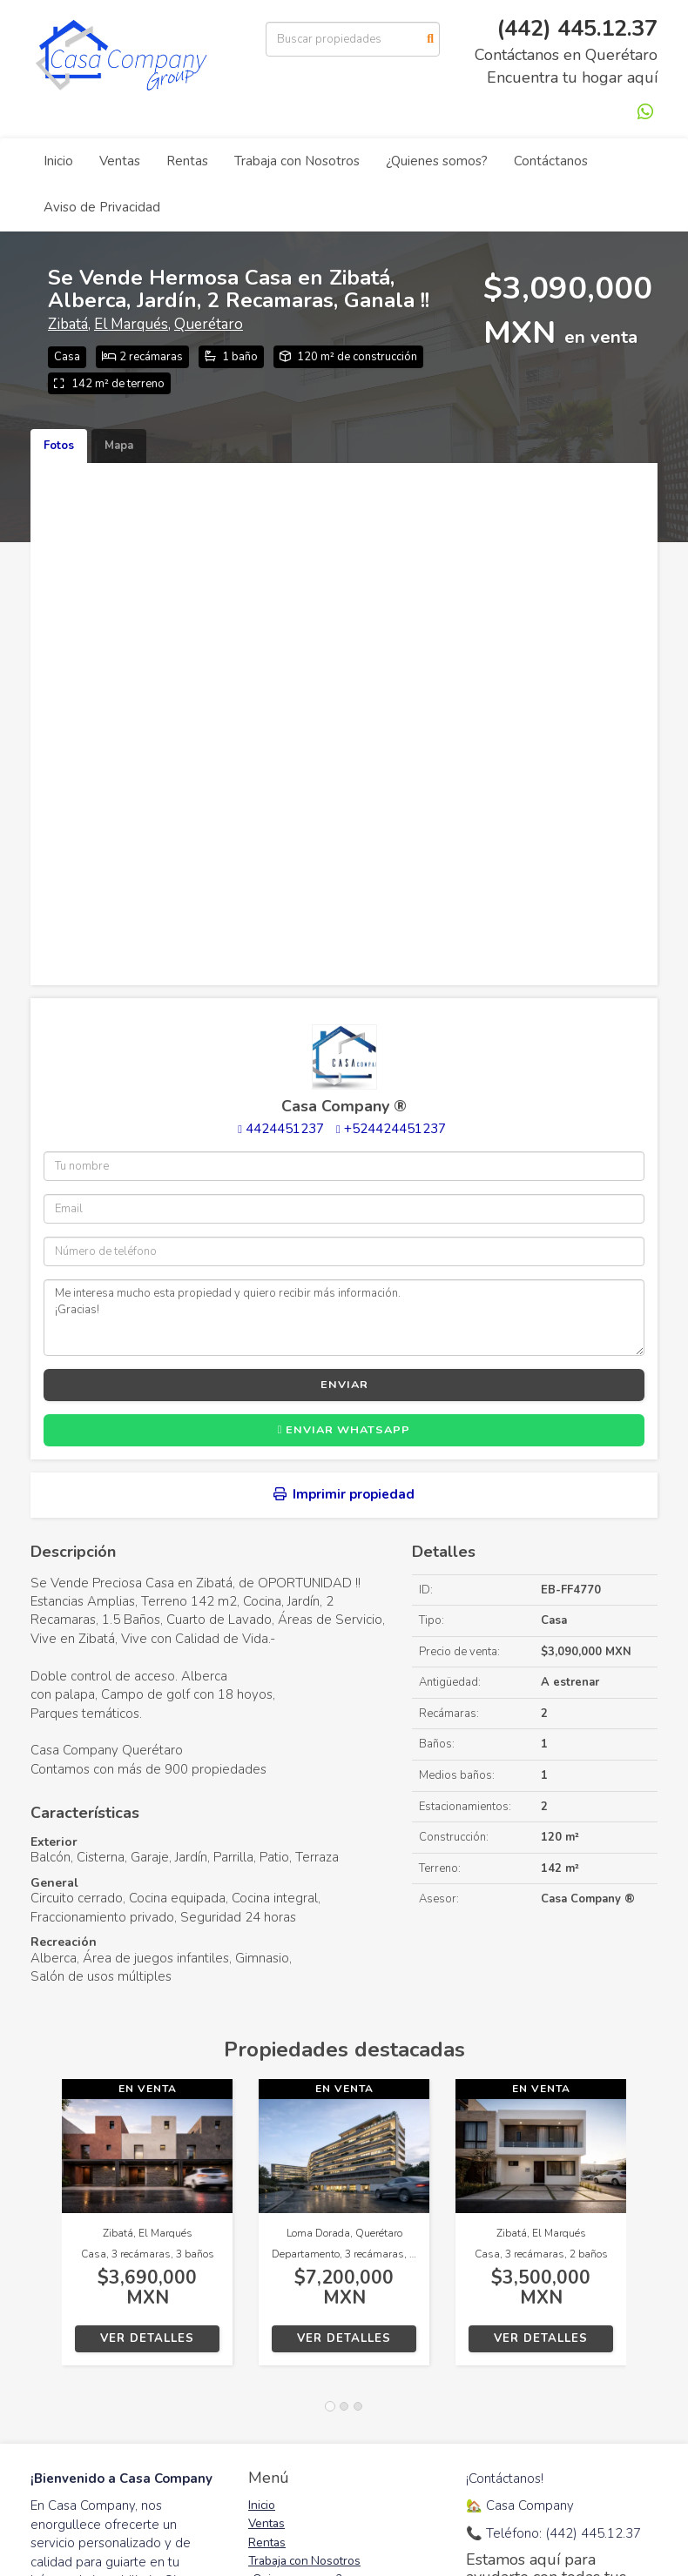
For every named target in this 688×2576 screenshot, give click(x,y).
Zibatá (68, 324)
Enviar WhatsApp (344, 1430)
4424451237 (285, 1128)
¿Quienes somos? (437, 161)
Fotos (59, 445)
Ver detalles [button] (147, 2338)
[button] (46, 2231)
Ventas (119, 161)
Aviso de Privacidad (102, 207)
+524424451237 (395, 1128)
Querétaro (208, 324)
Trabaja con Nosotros (297, 161)
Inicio (58, 161)
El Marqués (131, 324)
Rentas (187, 161)
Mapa (119, 445)
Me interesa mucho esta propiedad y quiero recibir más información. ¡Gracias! (344, 1317)
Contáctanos (551, 161)
